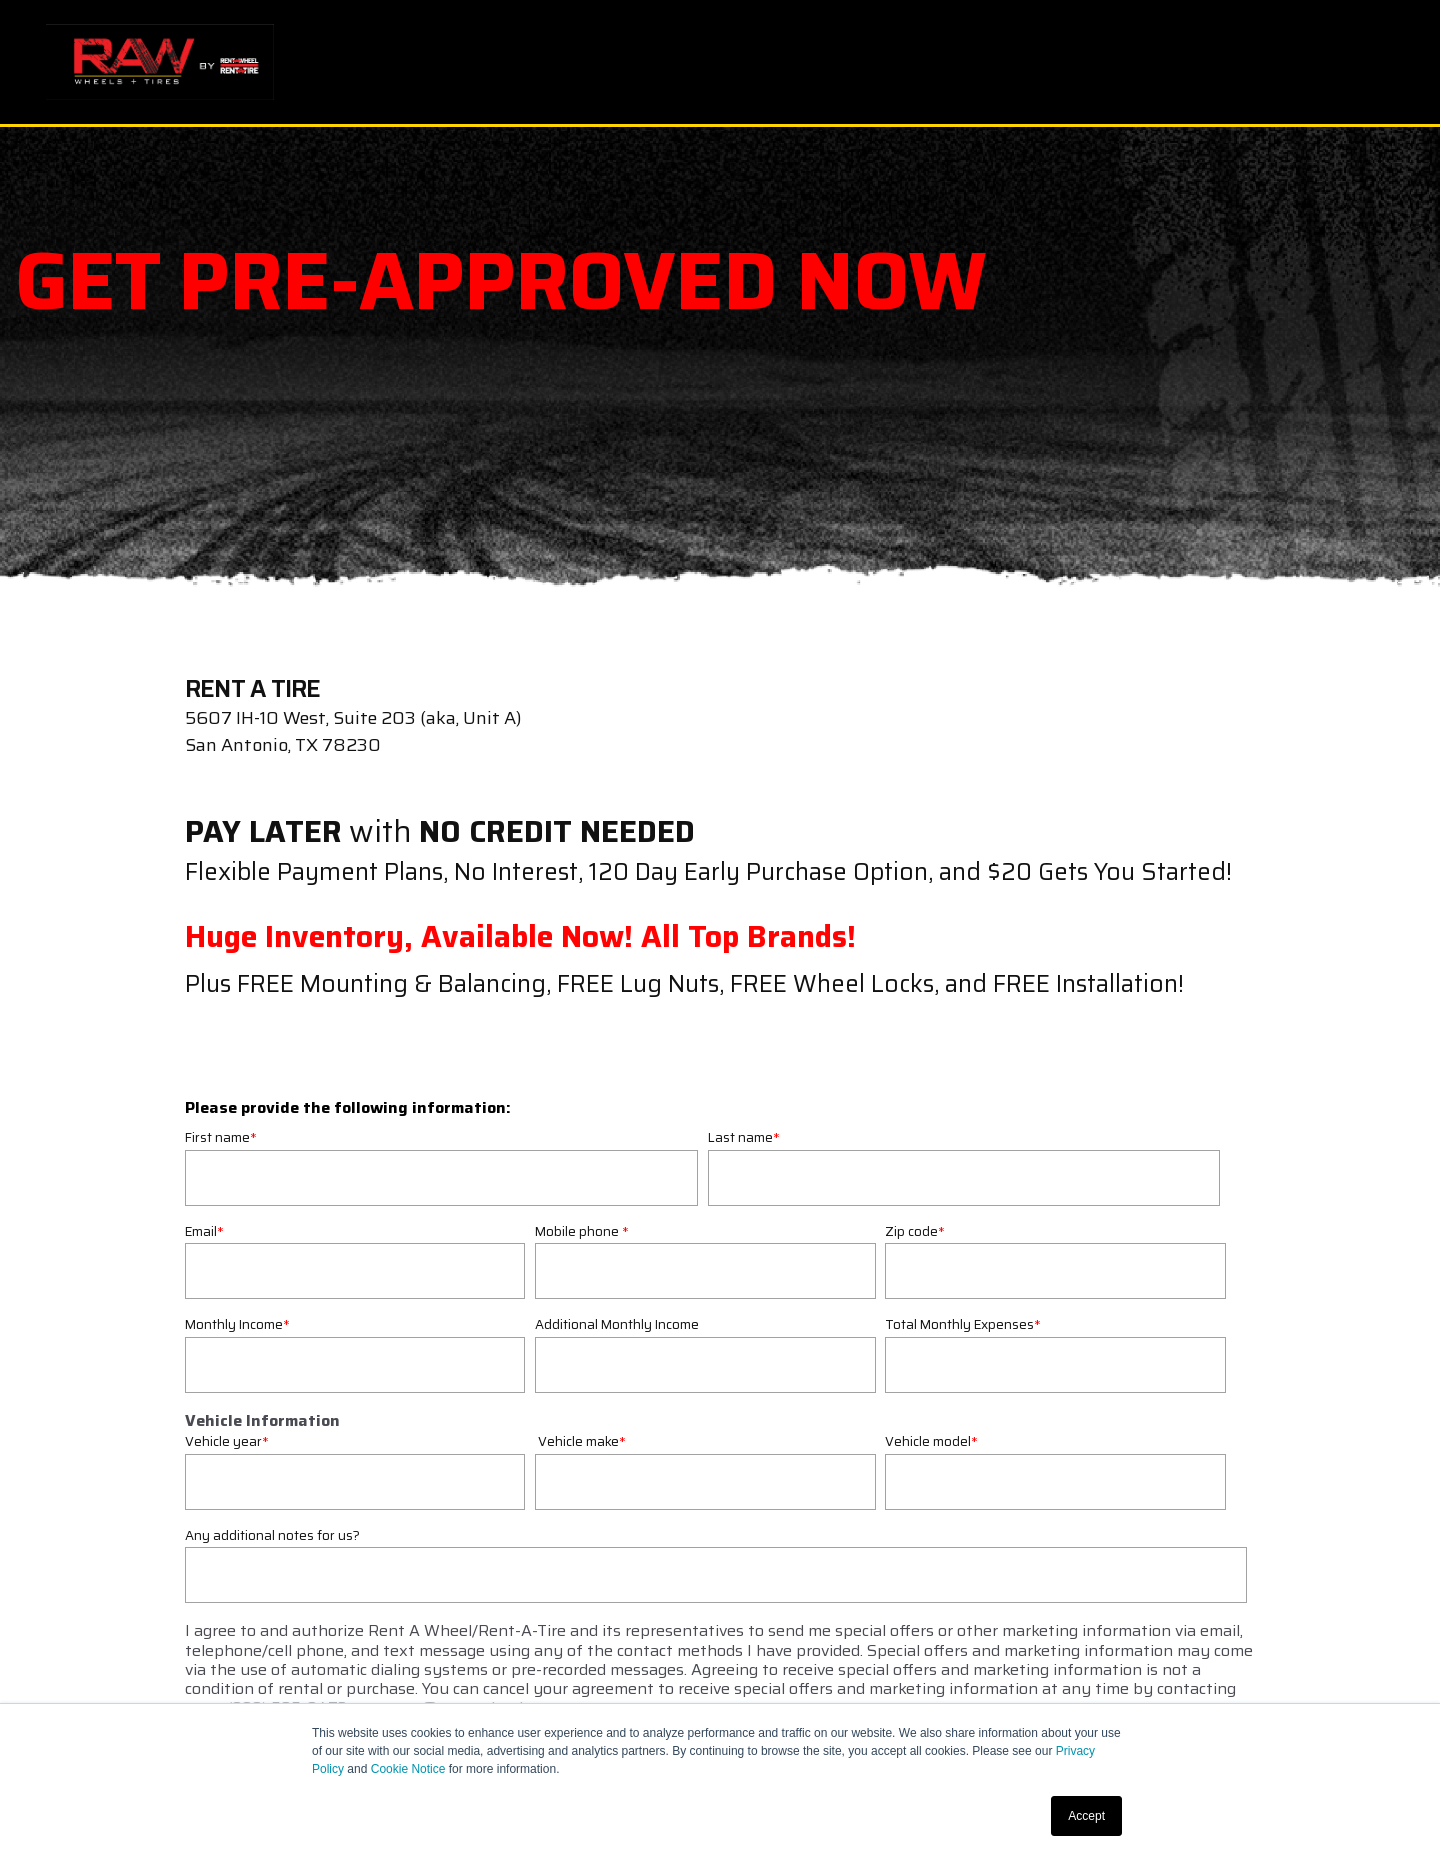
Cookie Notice (408, 1769)
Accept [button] (1086, 1816)
